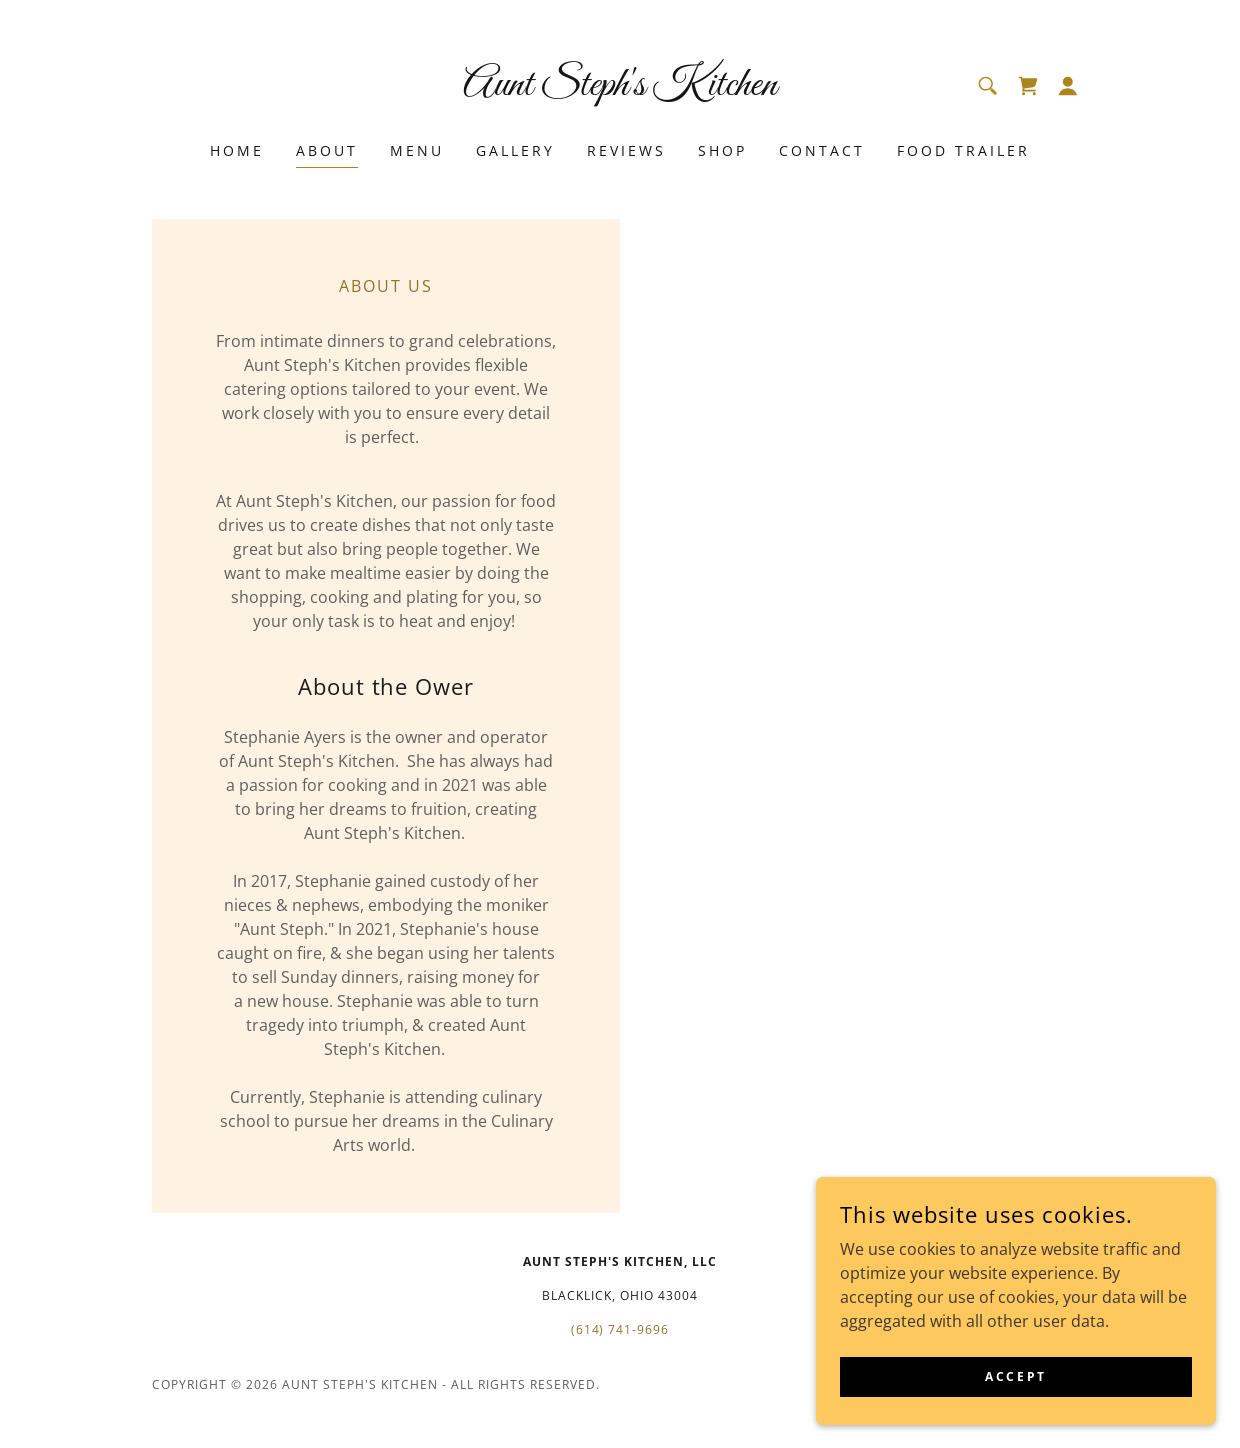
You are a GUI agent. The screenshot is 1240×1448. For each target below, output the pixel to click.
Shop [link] (722, 150)
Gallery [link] (515, 150)
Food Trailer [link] (963, 150)
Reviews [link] (626, 150)
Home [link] (237, 150)
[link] (620, 89)
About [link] (327, 150)
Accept (1015, 1376)
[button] (1068, 86)
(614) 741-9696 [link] (620, 1329)
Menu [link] (417, 150)
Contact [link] (822, 150)
